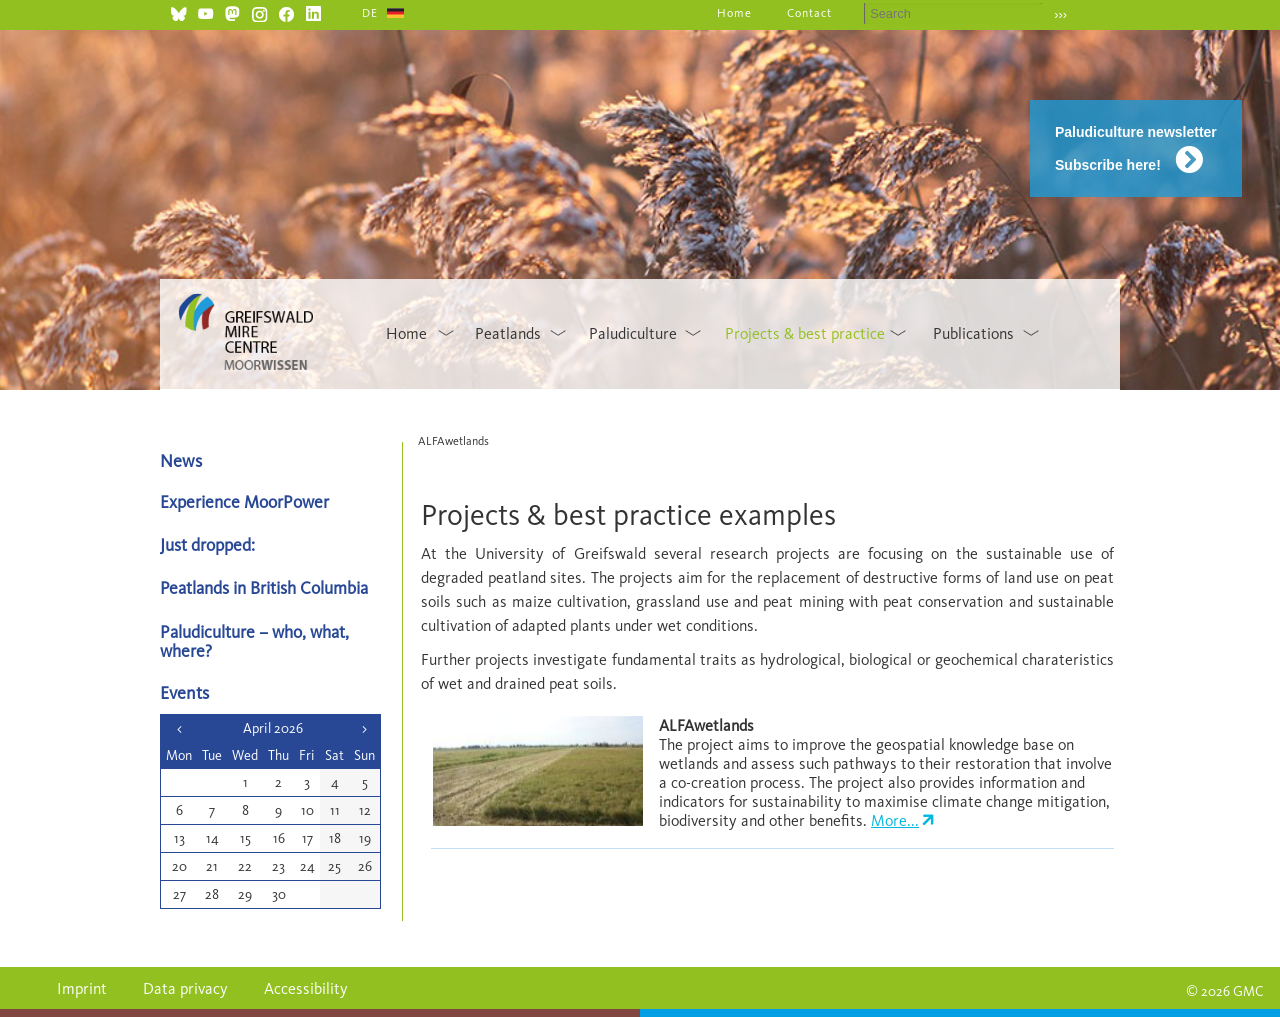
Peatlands (508, 333)
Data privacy (185, 988)
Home (734, 13)
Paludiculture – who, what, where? (254, 641)
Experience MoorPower (244, 501)
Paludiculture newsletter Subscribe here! (1136, 148)
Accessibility (306, 988)
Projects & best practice (805, 333)
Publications (973, 333)
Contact (809, 13)
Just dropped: (209, 544)
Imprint (82, 988)
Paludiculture (633, 333)
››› (1060, 14)
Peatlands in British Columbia (264, 587)
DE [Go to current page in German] (370, 13)
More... (895, 820)
